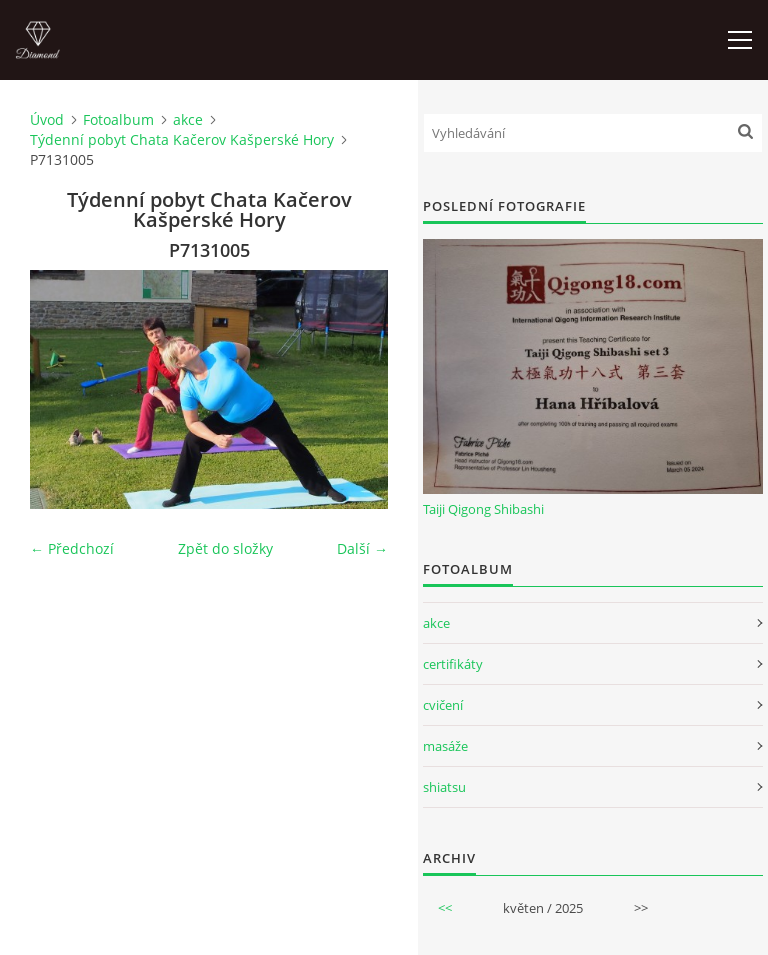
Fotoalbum (118, 119)
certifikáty (453, 664)
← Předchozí (72, 548)
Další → (362, 548)
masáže (445, 746)
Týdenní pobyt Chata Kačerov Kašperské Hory (182, 139)
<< (445, 908)
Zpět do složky (225, 548)
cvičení (443, 705)
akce (188, 119)
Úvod (47, 119)
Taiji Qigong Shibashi (483, 509)
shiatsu (444, 787)
